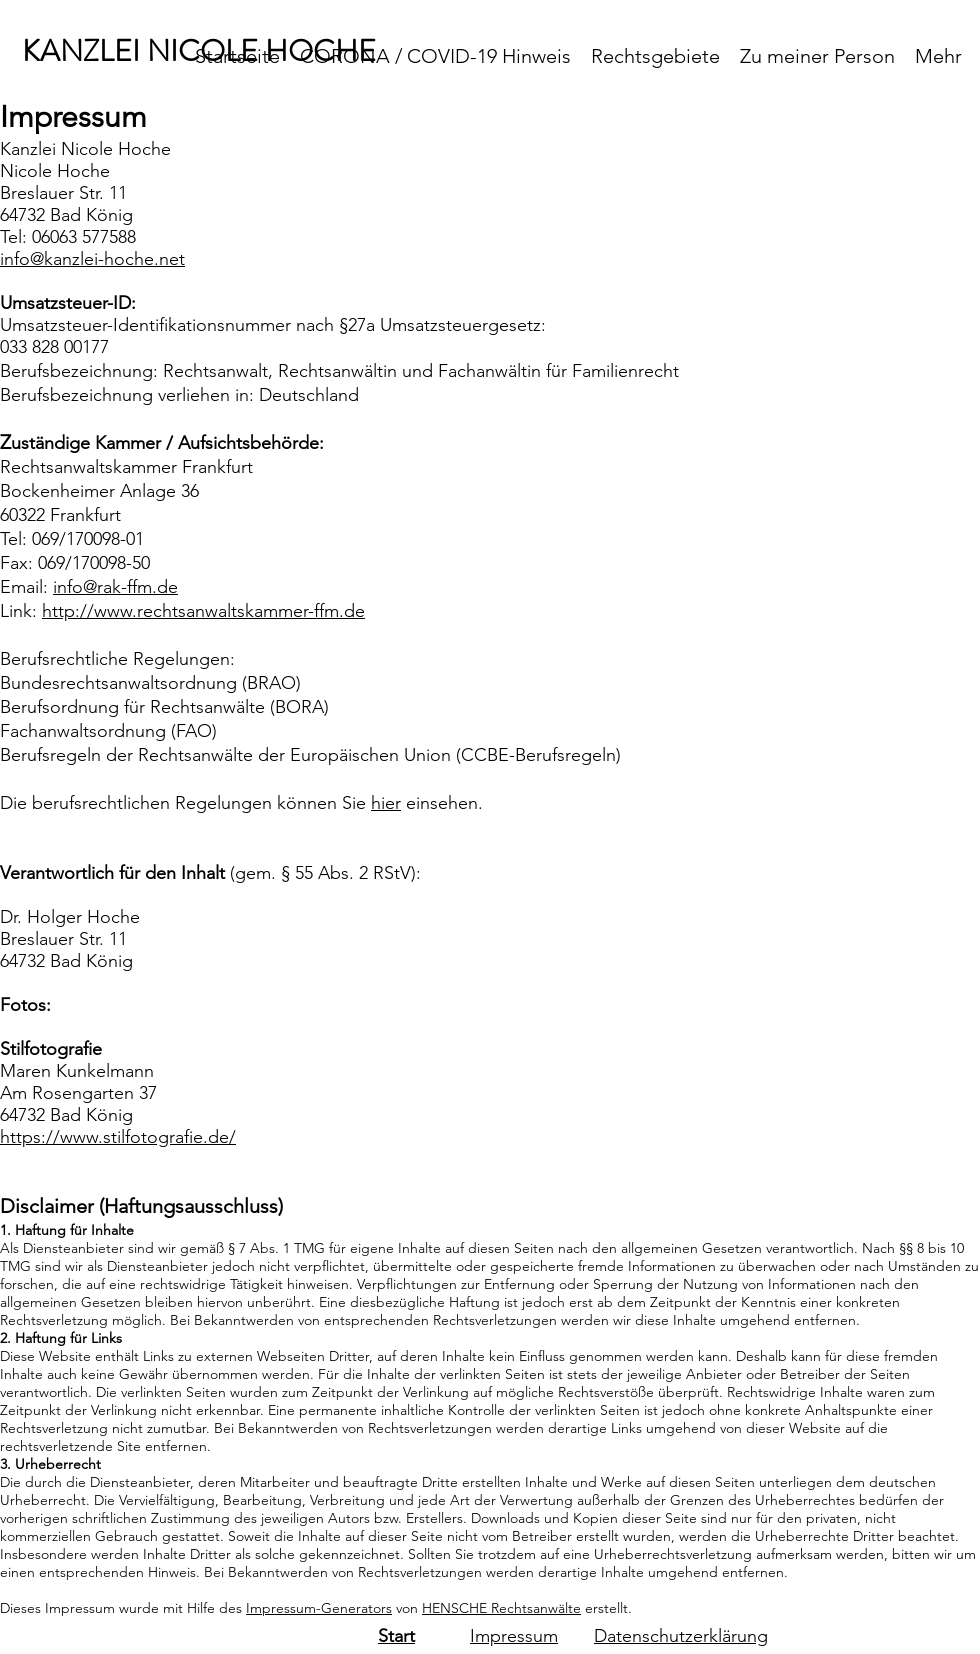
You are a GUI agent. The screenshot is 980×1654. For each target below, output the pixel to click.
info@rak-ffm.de (115, 587)
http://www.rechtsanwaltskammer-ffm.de (203, 611)
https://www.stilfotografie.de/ (118, 1137)
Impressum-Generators (319, 1608)
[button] (655, 56)
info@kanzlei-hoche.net (92, 259)
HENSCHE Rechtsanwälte (501, 1608)
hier (386, 803)
